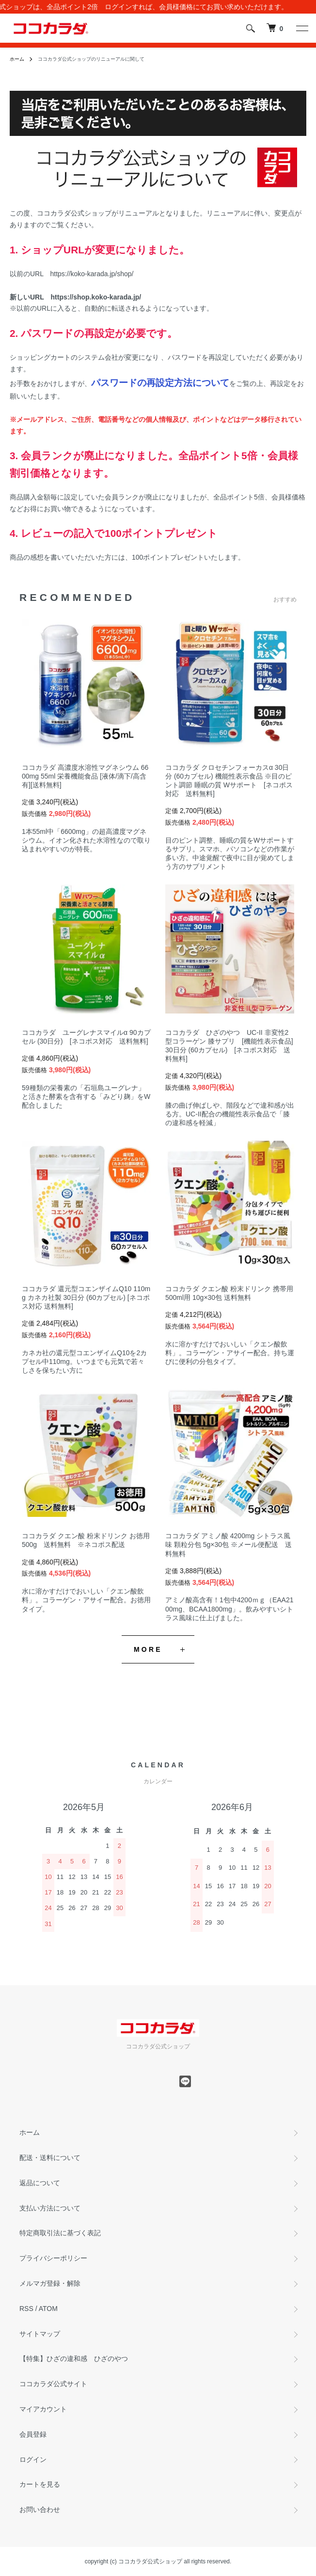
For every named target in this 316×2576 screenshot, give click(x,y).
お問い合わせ (39, 2509)
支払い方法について (49, 2208)
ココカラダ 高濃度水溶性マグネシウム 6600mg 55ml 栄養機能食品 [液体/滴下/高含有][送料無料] (85, 776)
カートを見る (39, 2484)
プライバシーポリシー (53, 2258)
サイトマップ (39, 2334)
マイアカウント (43, 2409)
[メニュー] (301, 28)
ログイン (33, 2459)
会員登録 (33, 2434)
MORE (148, 1649)
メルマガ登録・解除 (49, 2283)
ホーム (17, 59)
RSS (26, 2308)
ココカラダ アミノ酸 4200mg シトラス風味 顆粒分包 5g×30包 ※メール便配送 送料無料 (228, 1544)
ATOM (48, 2308)
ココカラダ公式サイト (53, 2384)
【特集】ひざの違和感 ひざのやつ (73, 2358)
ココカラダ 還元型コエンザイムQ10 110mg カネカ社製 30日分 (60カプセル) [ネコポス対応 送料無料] (86, 1297)
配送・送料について (49, 2157)
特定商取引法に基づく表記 (60, 2233)
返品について (39, 2183)
